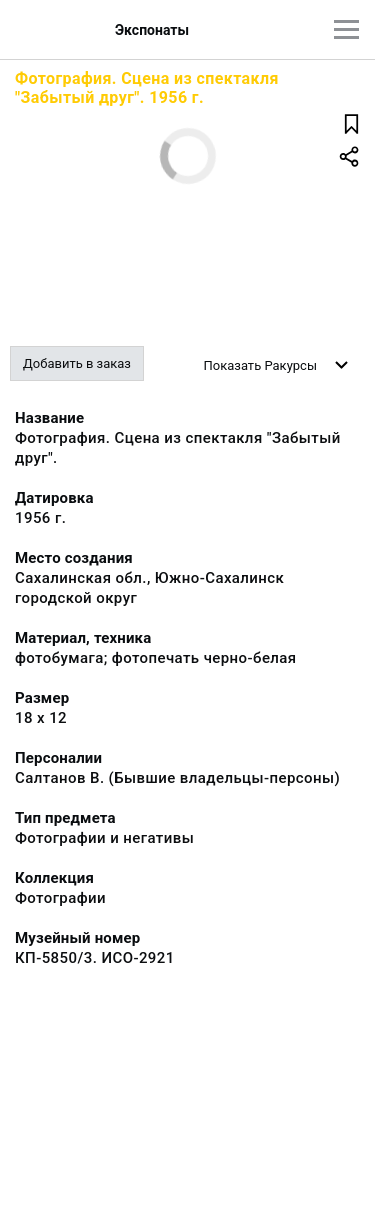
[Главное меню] (346, 29)
